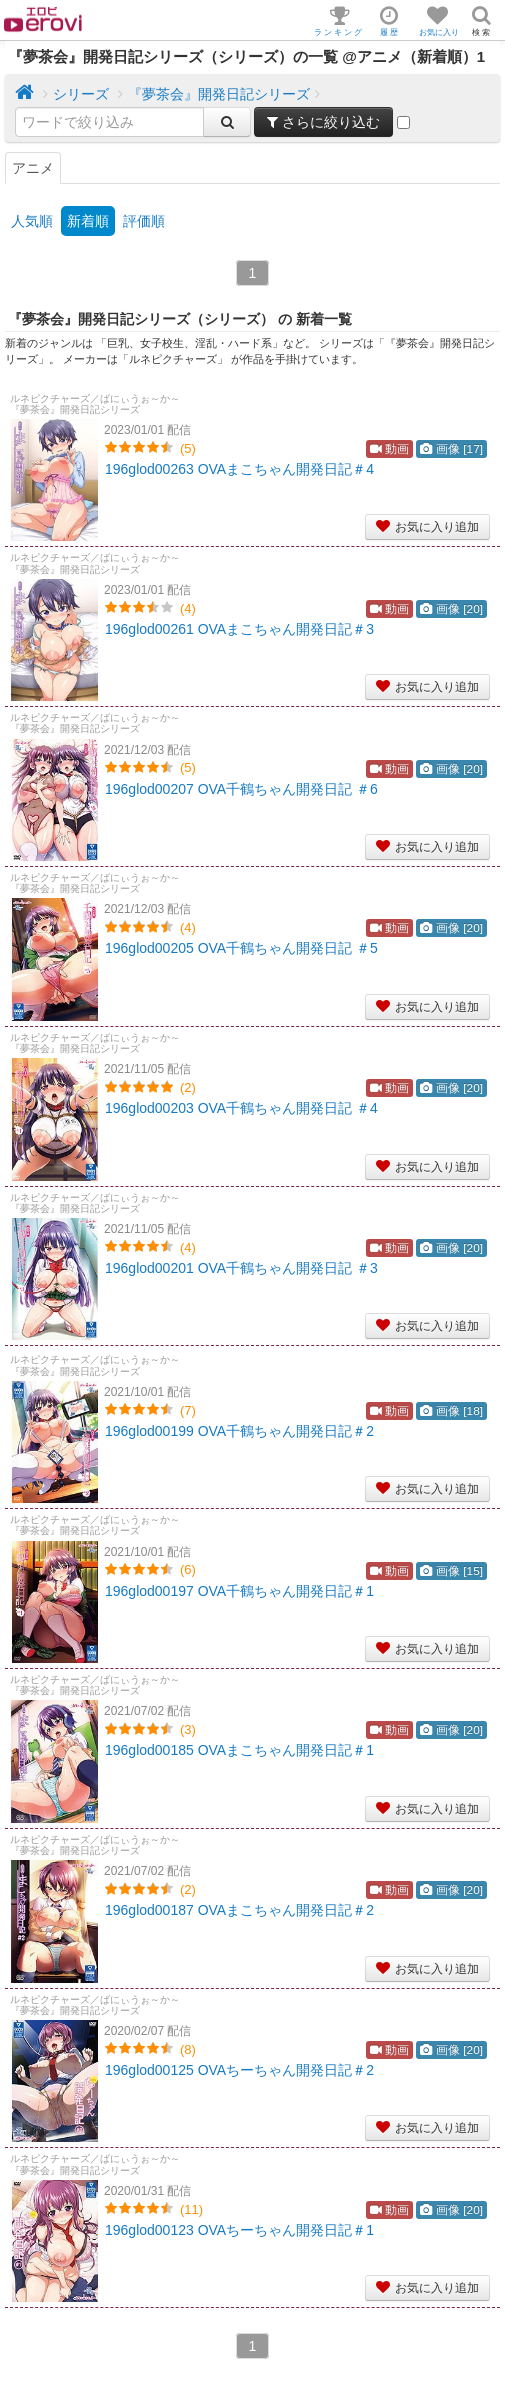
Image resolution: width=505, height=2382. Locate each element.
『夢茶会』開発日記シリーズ (219, 94)
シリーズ (81, 94)
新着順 (88, 221)
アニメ (33, 168)
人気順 (32, 221)
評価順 (144, 221)
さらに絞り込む (323, 122)
